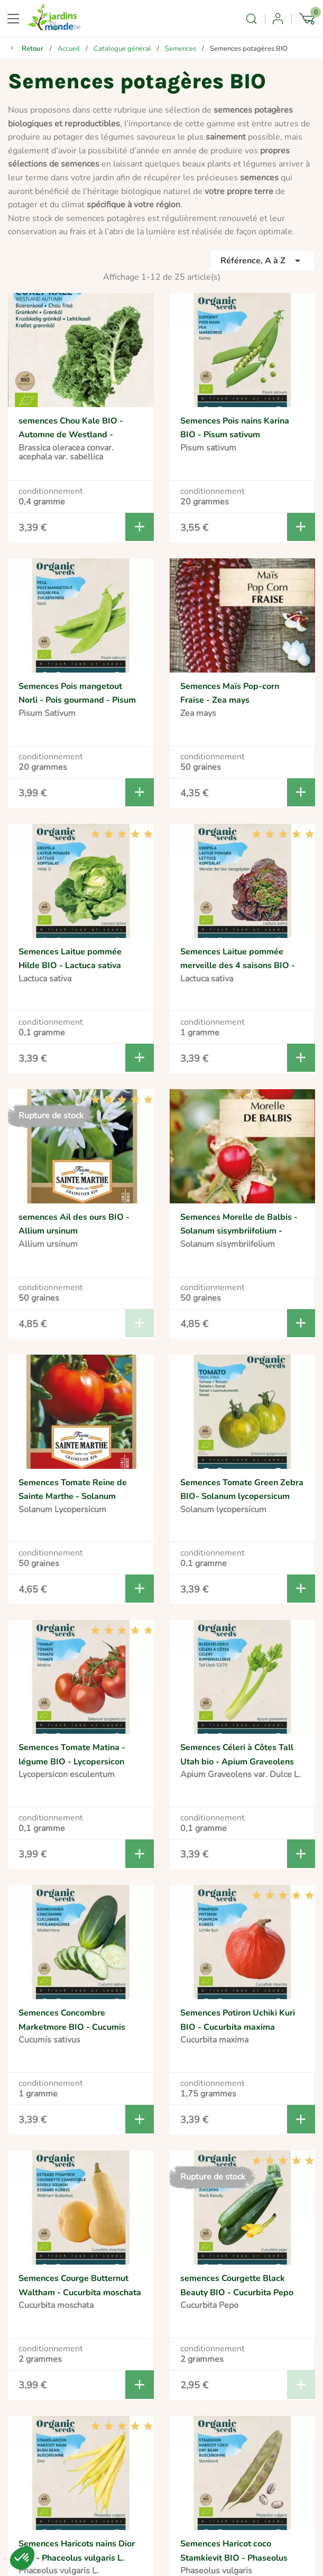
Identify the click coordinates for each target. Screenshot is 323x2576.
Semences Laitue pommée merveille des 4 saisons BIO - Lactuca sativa (237, 966)
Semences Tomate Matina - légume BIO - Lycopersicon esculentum (72, 1761)
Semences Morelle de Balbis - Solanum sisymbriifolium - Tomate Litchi (239, 1231)
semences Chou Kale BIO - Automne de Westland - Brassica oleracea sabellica (72, 435)
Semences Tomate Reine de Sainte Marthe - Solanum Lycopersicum (73, 1496)
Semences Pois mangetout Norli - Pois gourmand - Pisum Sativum (77, 700)
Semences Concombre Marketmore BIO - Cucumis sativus (72, 2027)
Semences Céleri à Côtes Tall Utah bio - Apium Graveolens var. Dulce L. (237, 1761)
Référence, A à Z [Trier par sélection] (262, 260)
